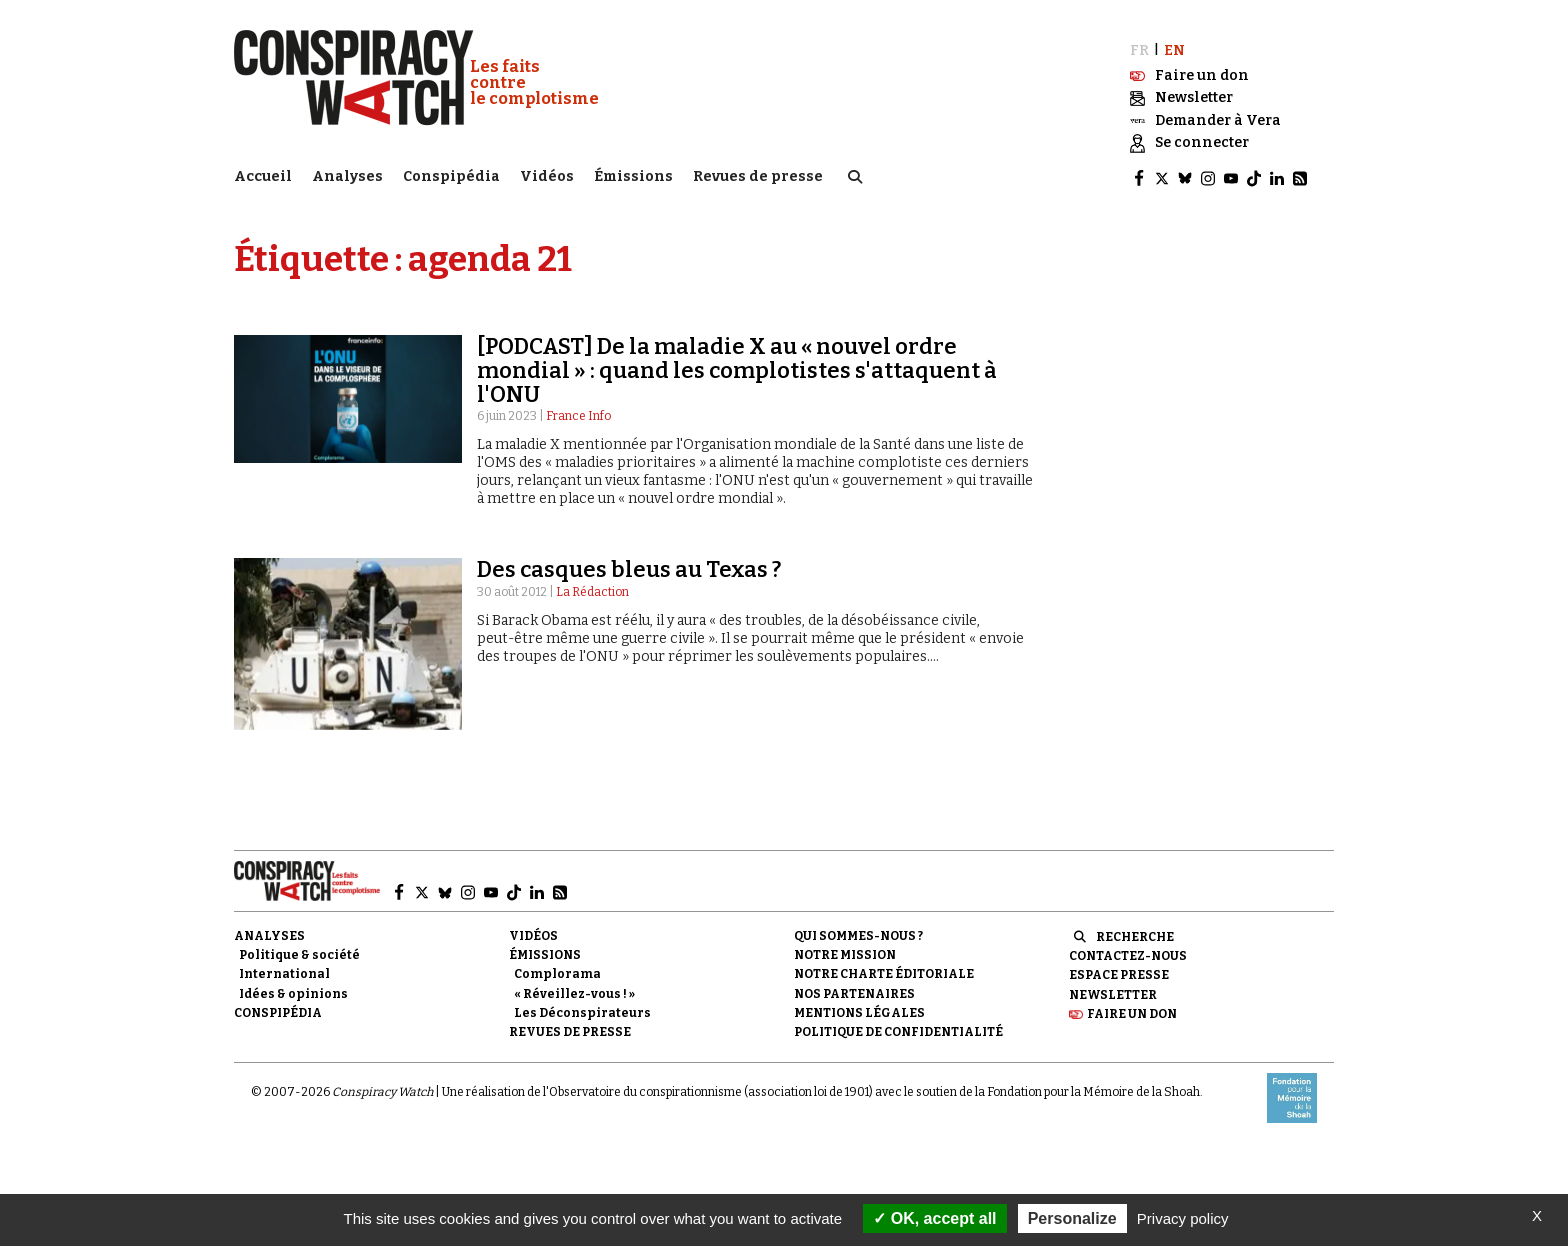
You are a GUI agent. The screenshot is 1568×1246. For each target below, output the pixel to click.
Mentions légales (859, 1011)
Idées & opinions (293, 991)
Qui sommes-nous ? (858, 934)
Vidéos (547, 175)
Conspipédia (451, 175)
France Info (578, 414)
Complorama (557, 972)
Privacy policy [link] (1183, 1218)
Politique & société (299, 953)
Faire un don (1132, 1012)
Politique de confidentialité (898, 1030)
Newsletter (1113, 992)
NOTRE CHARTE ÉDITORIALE (884, 972)
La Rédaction (592, 589)
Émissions (633, 175)
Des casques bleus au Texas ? (629, 567)
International (284, 972)
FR (1139, 47)
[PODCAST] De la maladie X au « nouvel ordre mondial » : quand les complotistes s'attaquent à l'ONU (737, 367)
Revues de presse (758, 175)
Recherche (1135, 935)
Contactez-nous (1128, 954)
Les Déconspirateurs (582, 1011)
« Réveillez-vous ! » (574, 991)
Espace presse (1119, 973)
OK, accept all (934, 1218)
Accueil (263, 175)
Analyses (347, 175)
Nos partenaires (854, 991)
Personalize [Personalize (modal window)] (1072, 1218)
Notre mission (845, 953)
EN (1174, 47)
